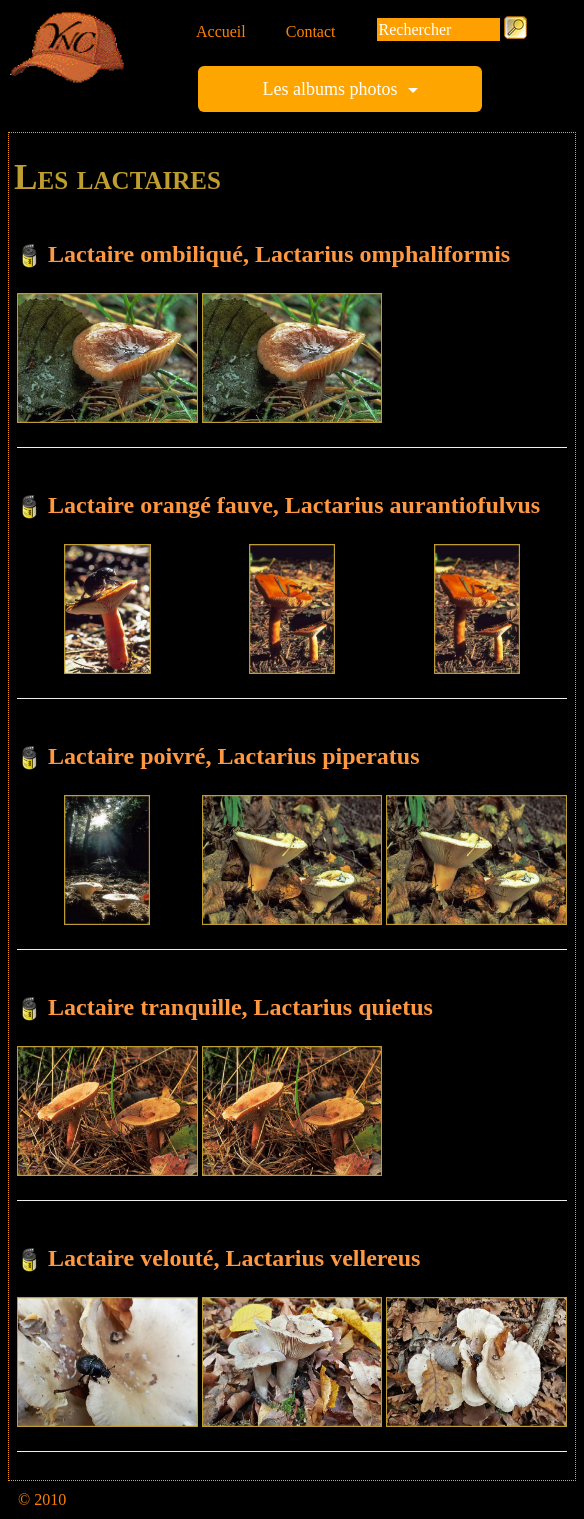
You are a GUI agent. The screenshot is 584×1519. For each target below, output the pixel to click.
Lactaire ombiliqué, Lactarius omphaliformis (279, 254)
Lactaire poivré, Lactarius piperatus (234, 756)
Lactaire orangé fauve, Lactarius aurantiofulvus (294, 505)
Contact (311, 31)
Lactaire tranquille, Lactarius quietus (240, 1007)
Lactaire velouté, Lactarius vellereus (234, 1258)
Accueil (221, 31)
